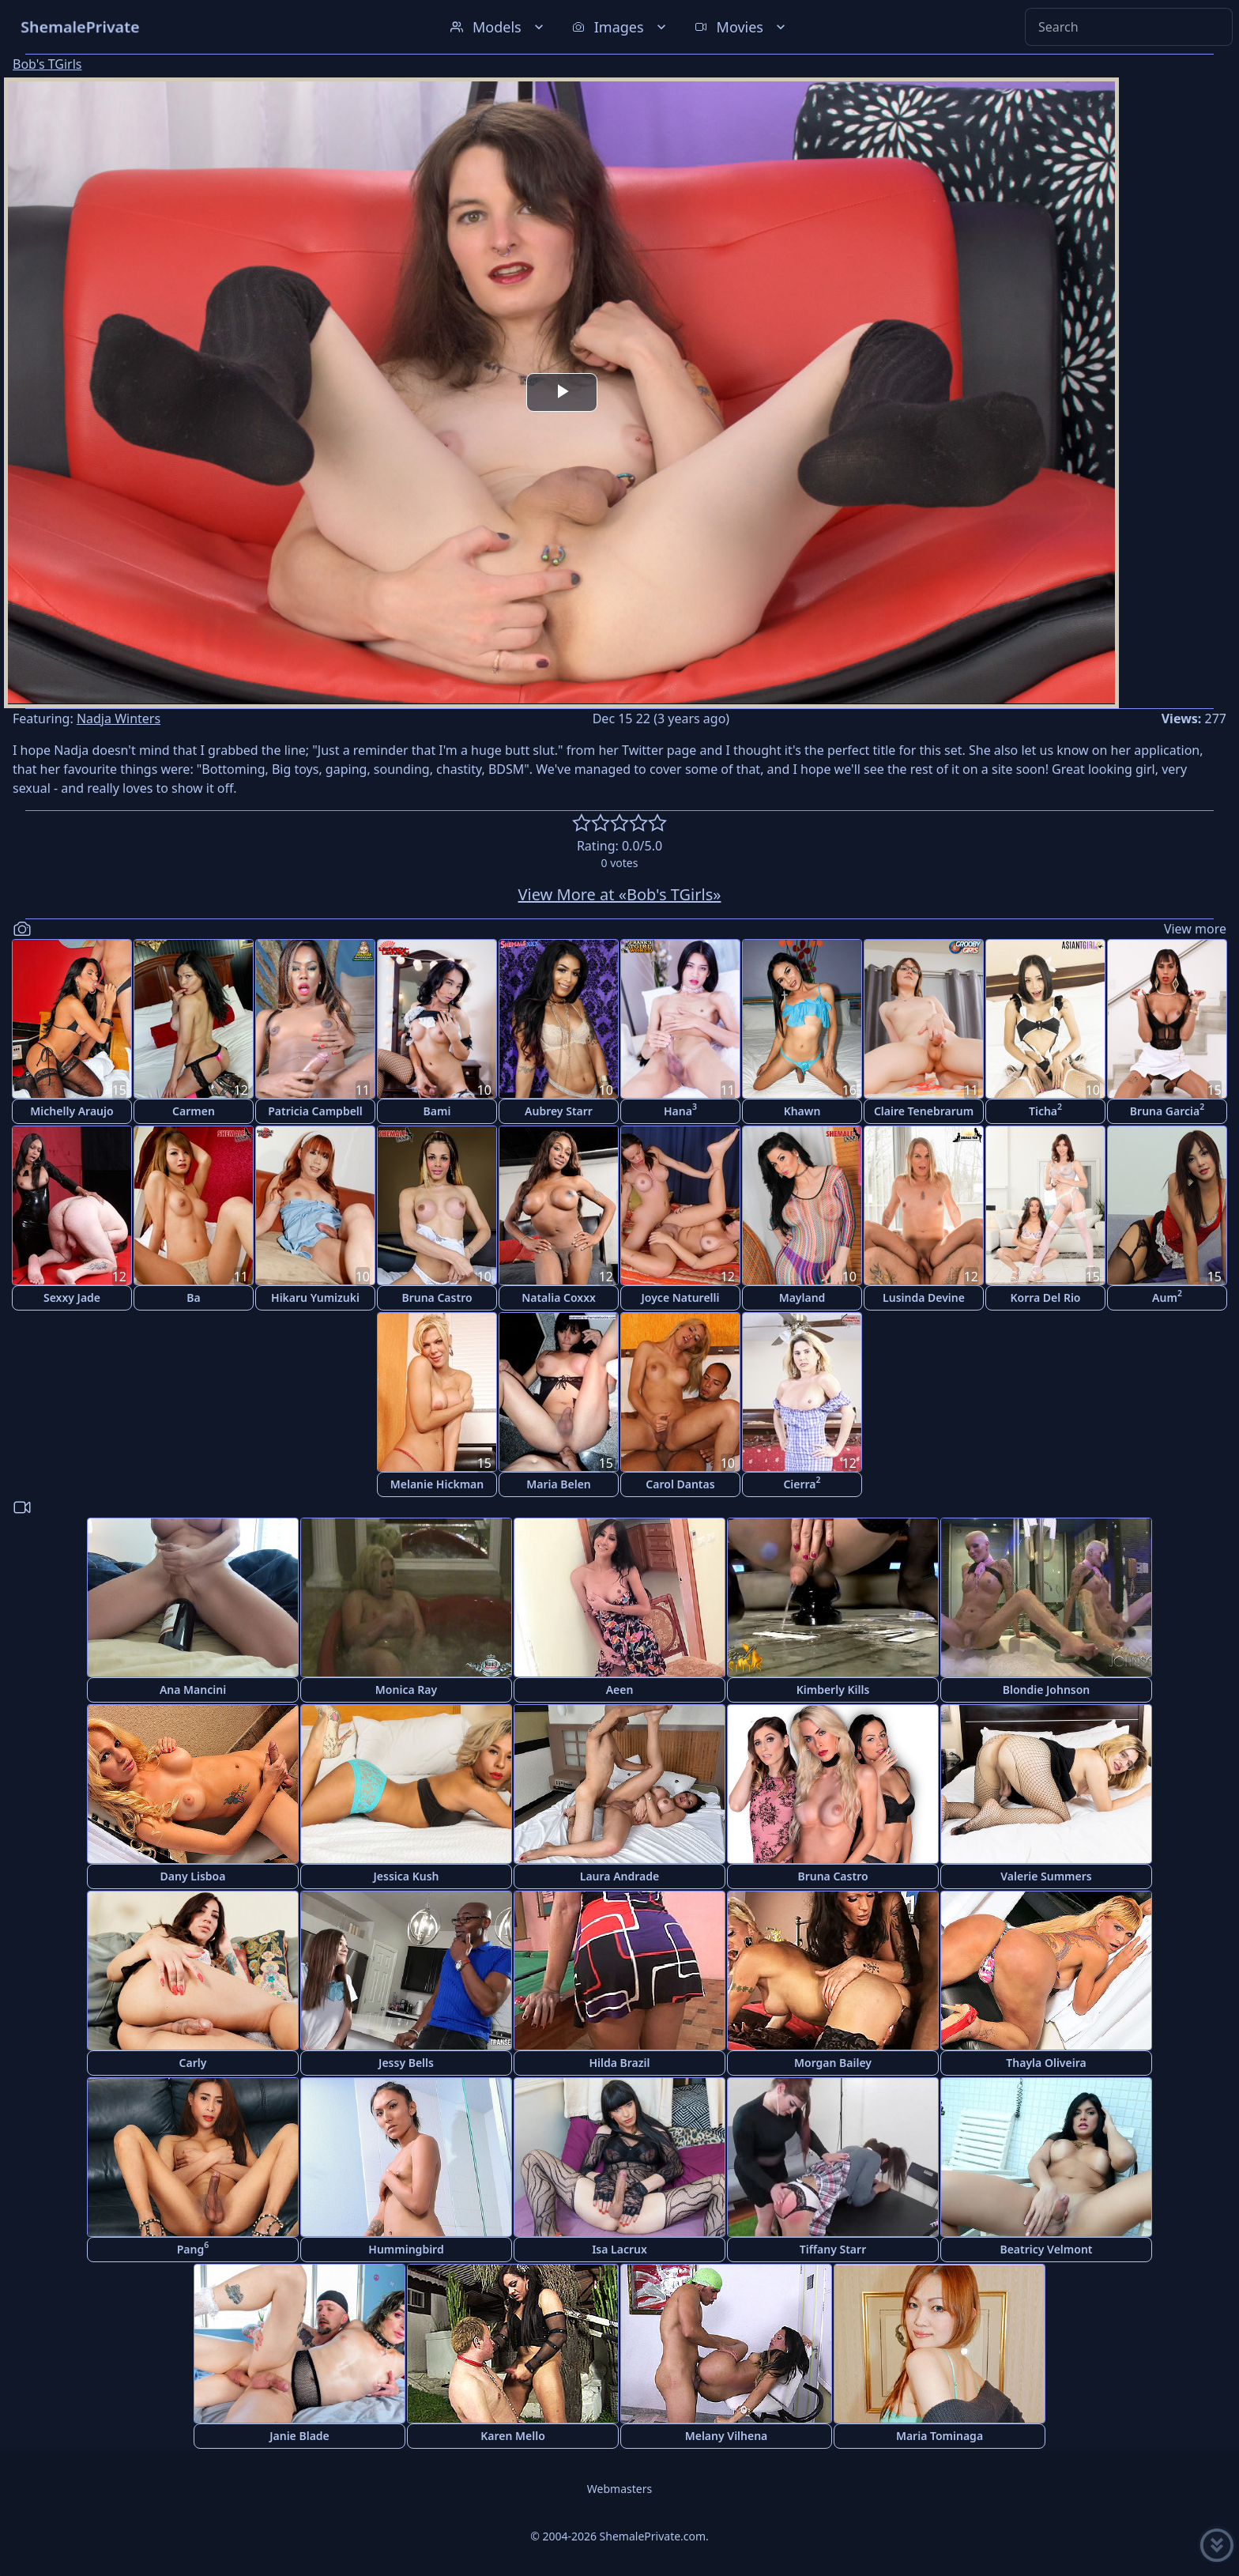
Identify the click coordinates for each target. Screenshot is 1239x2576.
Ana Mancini (193, 1689)
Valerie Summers (1045, 1876)
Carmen (193, 1110)
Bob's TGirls (47, 64)
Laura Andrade (619, 1876)
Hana (680, 1109)
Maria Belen (558, 1484)
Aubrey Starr (559, 1110)
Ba (193, 1297)
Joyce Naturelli (681, 1297)
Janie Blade (299, 2435)
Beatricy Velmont (1046, 2249)
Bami (437, 1110)
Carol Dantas (680, 1484)
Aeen (620, 1689)
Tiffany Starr (833, 2249)
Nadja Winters (118, 718)
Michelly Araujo (71, 1110)
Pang (193, 2247)
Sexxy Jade (71, 1297)
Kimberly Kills (833, 1689)
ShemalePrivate (80, 26)
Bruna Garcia (1167, 1109)
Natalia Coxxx (559, 1297)
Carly (193, 2062)
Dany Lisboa (193, 1876)
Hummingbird (405, 2249)
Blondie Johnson (1046, 1689)
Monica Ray (406, 1689)
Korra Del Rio (1045, 1297)
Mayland (802, 1297)
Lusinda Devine (924, 1297)
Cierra (801, 1482)
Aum (1167, 1296)
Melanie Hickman (437, 1484)
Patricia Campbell (315, 1110)
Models (498, 26)
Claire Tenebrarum (924, 1110)
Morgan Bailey (833, 2062)
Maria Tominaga (939, 2435)
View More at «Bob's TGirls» (619, 894)
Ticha (1045, 1109)
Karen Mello (512, 2435)
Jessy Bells (406, 2062)
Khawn (802, 1110)
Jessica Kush (406, 1876)
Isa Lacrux (619, 2249)
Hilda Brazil (619, 2062)
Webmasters (619, 2488)
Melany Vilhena (726, 2435)
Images (620, 26)
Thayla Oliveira (1046, 2062)
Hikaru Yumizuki (315, 1297)
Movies (742, 26)
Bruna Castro (436, 1297)
